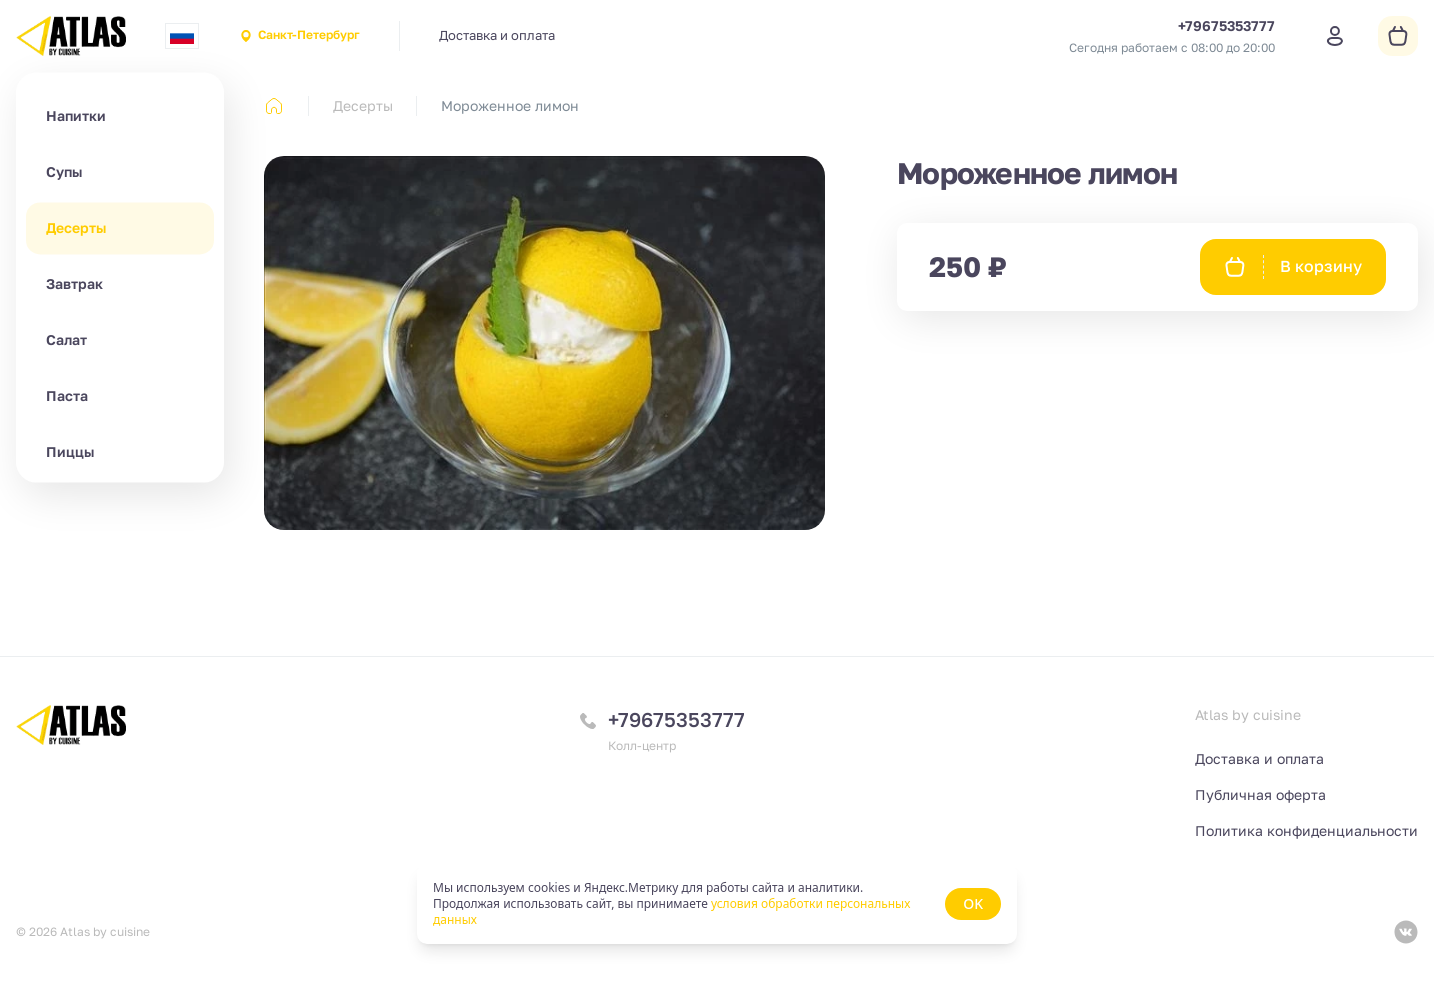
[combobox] (182, 36)
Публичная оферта (1260, 794)
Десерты (76, 227)
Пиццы (70, 451)
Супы (64, 171)
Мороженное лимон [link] (510, 105)
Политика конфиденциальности (1306, 830)
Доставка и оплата (497, 35)
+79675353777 (676, 719)
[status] (717, 904)
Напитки (76, 115)
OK (973, 903)
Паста (67, 395)
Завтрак (74, 283)
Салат (66, 339)
